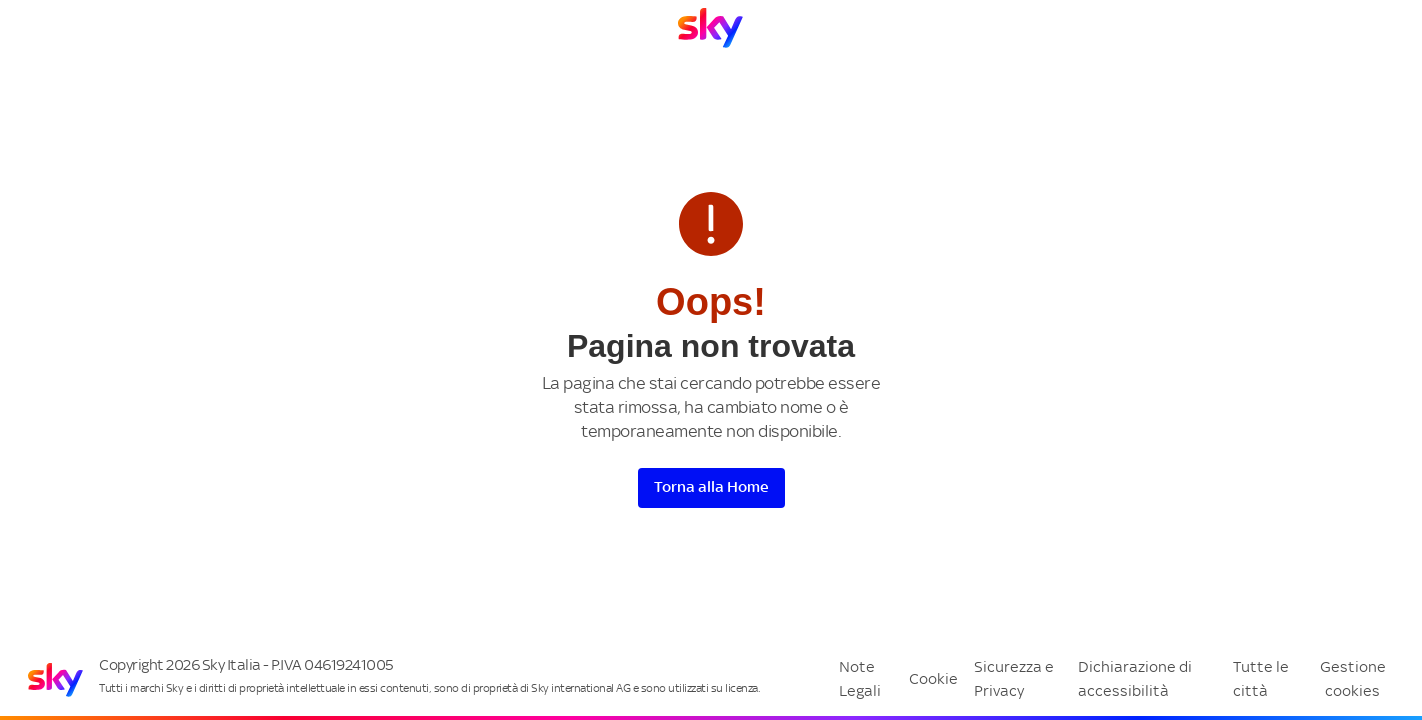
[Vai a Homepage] (710, 28)
